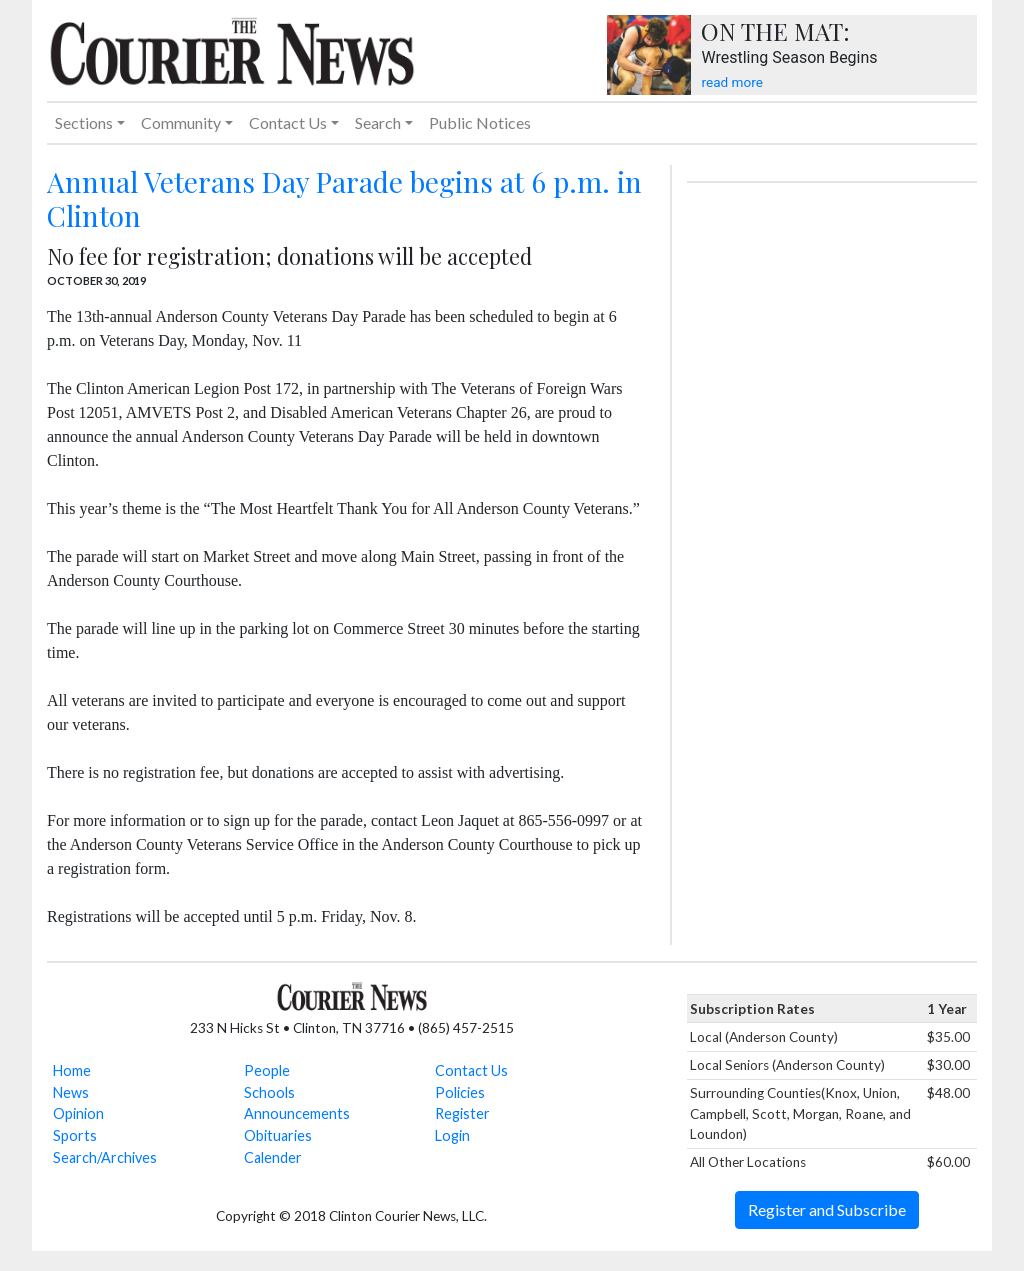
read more (731, 82)
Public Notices (480, 122)
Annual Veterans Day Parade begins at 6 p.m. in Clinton (344, 198)
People (267, 1070)
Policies (460, 1092)
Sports (75, 1135)
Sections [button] (84, 122)
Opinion (78, 1113)
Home (72, 1070)
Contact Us (471, 1070)
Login (452, 1135)
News (71, 1092)
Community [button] (181, 122)
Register (462, 1113)
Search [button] (378, 122)
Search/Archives (105, 1157)
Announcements (297, 1113)
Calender (273, 1157)
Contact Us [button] (288, 122)
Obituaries (278, 1135)
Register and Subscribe (827, 1209)
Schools (269, 1092)
